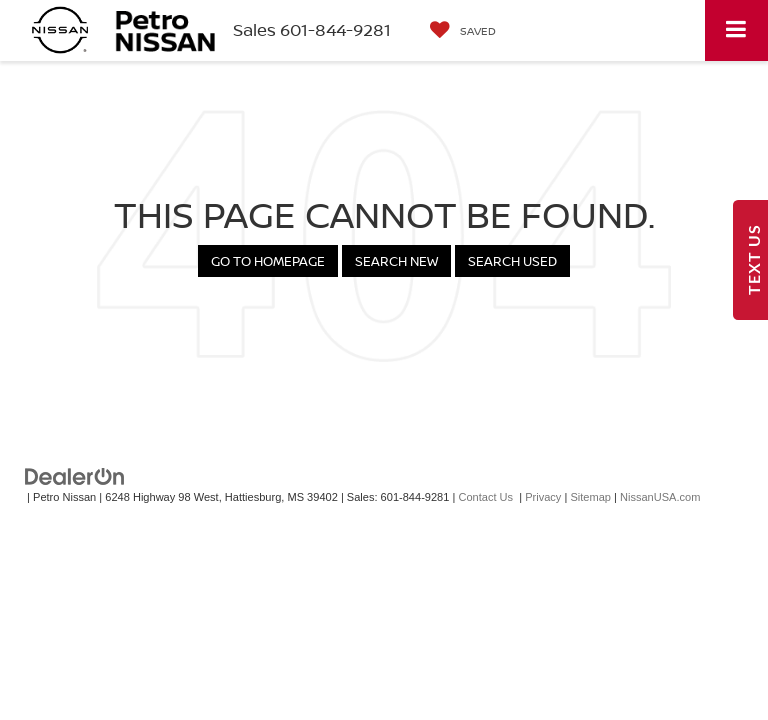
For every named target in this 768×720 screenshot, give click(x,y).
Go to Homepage (268, 261)
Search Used (512, 261)
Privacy (543, 497)
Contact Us (485, 497)
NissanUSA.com (660, 497)
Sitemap (590, 497)
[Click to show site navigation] (736, 30)
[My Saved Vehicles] (463, 30)
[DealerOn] (75, 476)
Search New (396, 261)
